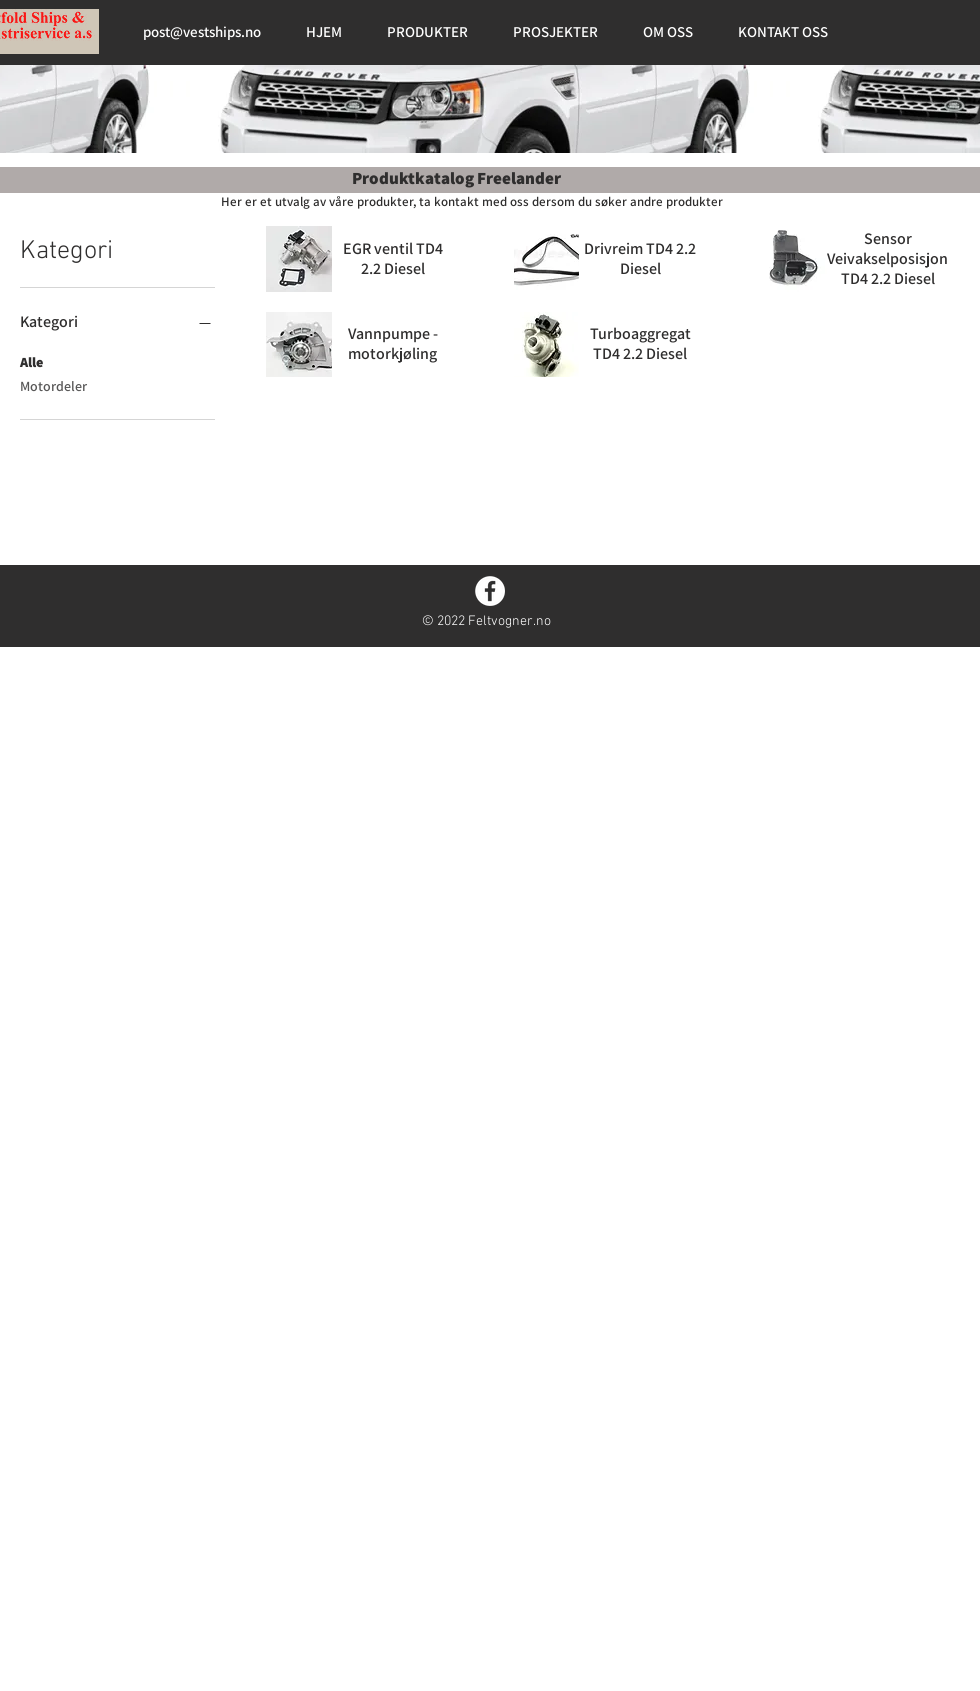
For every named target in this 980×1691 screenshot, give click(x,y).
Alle (31, 361)
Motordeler (53, 385)
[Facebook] (490, 591)
